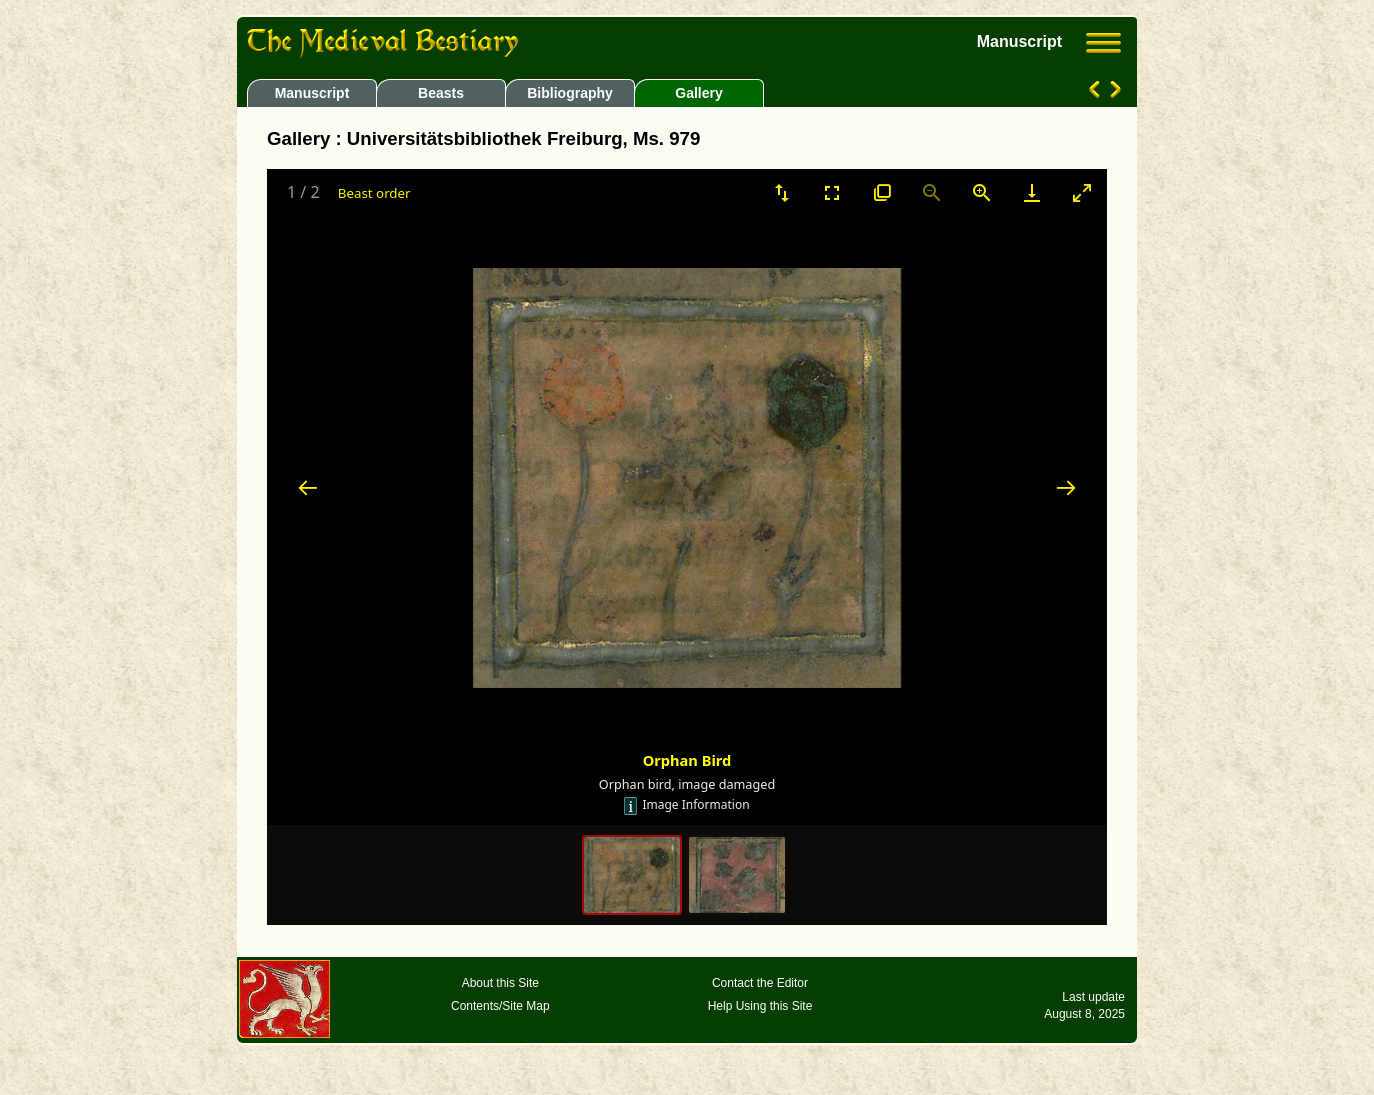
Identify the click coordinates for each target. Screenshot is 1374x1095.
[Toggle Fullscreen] (832, 192)
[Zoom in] (982, 192)
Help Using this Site (760, 1006)
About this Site (500, 983)
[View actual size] (882, 192)
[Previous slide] (308, 487)
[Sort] (782, 192)
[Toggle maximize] (1082, 192)
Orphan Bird (687, 760)
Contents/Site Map (500, 1006)
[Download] (1032, 192)
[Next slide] (1066, 487)
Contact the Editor (760, 983)
